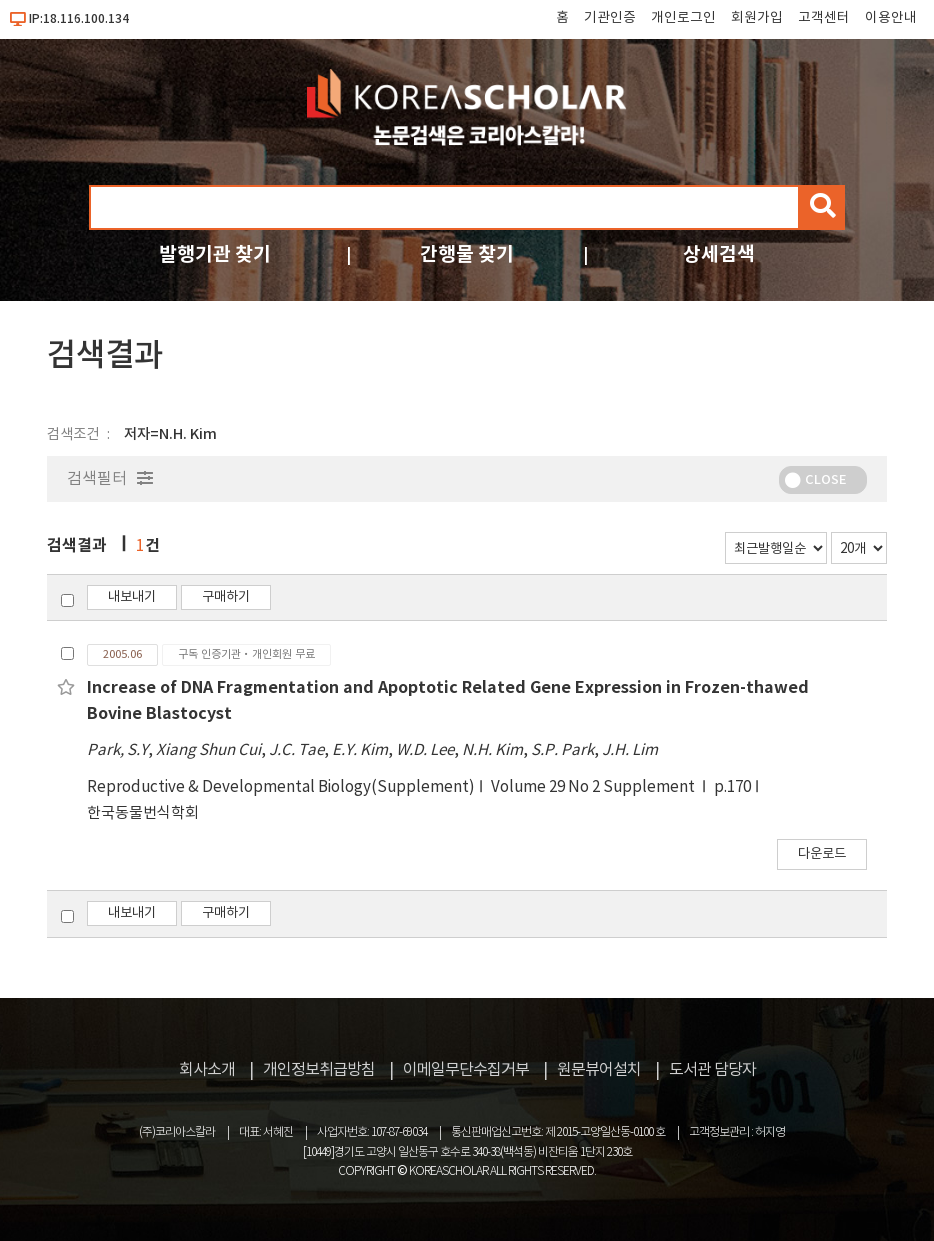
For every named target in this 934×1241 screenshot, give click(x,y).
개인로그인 (683, 18)
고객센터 (824, 18)
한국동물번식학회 (143, 813)
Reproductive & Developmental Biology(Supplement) (281, 787)
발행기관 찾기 (215, 254)
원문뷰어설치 (599, 1070)
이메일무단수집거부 (466, 1070)
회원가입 (757, 18)
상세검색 (719, 254)
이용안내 (891, 18)
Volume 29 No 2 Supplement (594, 787)
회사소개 (207, 1070)
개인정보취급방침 (319, 1070)
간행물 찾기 (467, 254)
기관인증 (610, 18)
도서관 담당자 (712, 1070)
